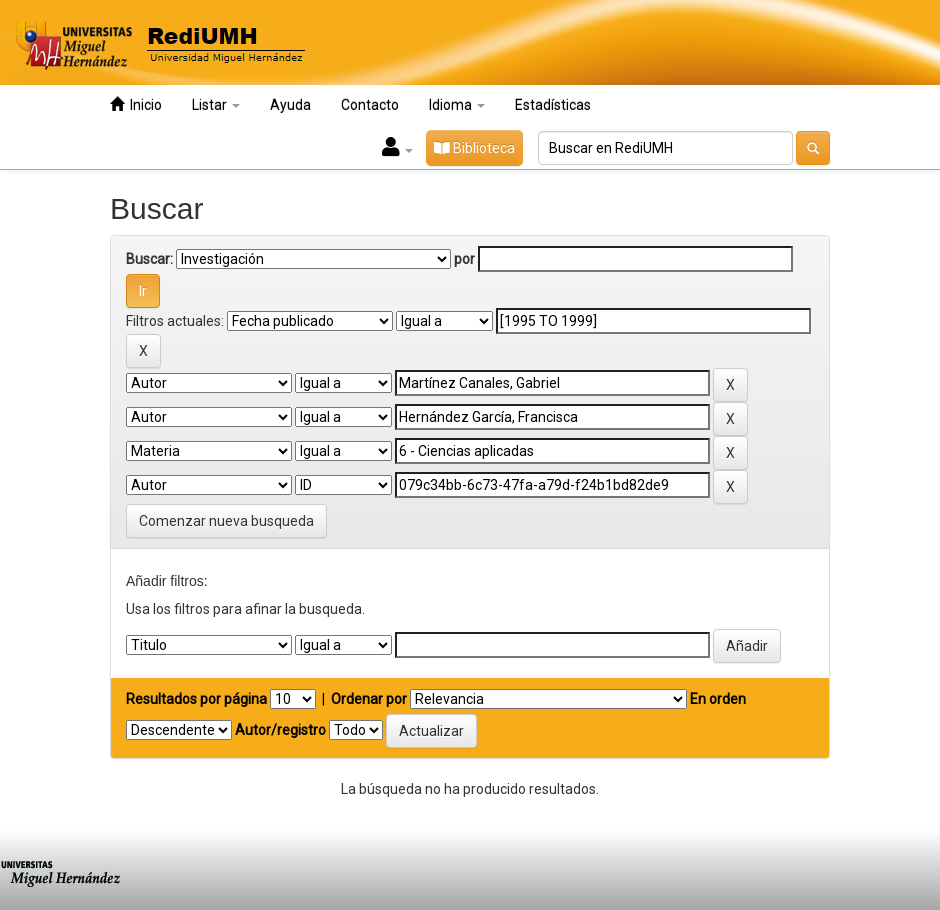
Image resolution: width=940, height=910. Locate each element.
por (464, 259)
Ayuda (290, 105)
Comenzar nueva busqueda (226, 521)
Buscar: (149, 259)
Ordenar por (369, 699)
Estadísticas (553, 105)
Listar (216, 105)
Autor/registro (280, 730)
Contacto (370, 105)
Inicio (136, 104)
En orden (718, 699)
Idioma (457, 105)
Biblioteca (474, 148)
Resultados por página (196, 699)
